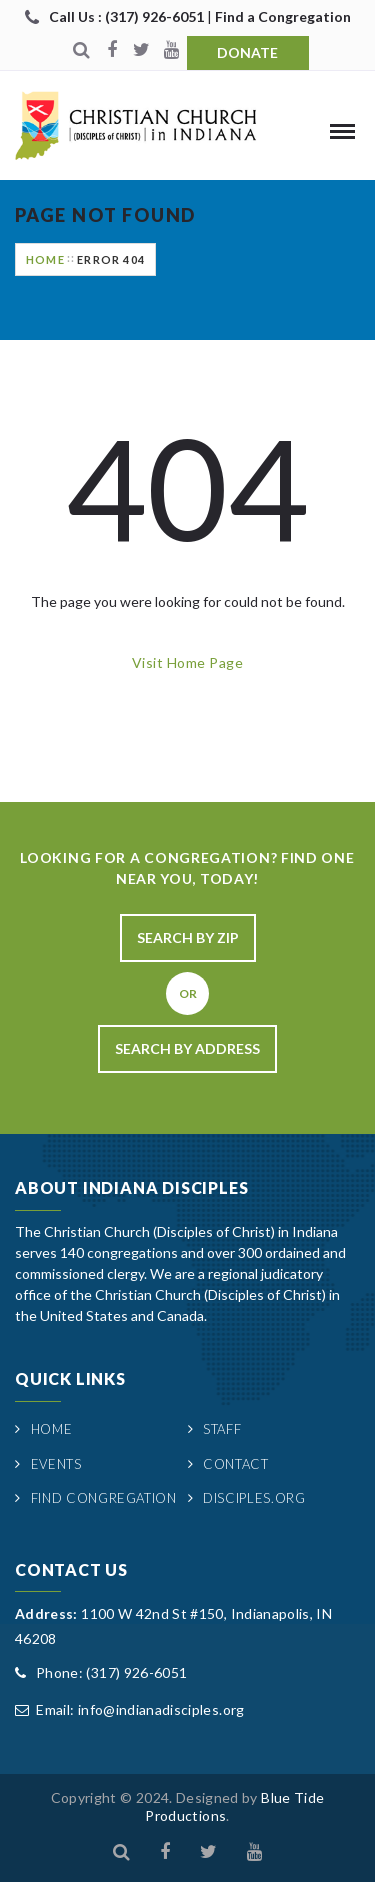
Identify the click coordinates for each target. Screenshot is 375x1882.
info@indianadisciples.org (161, 1709)
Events (56, 1464)
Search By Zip (188, 937)
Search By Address (187, 1048)
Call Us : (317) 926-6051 (128, 16)
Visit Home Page (187, 662)
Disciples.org (254, 1498)
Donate (247, 52)
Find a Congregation (283, 16)
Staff (222, 1429)
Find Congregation (104, 1498)
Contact (236, 1464)
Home (45, 259)
